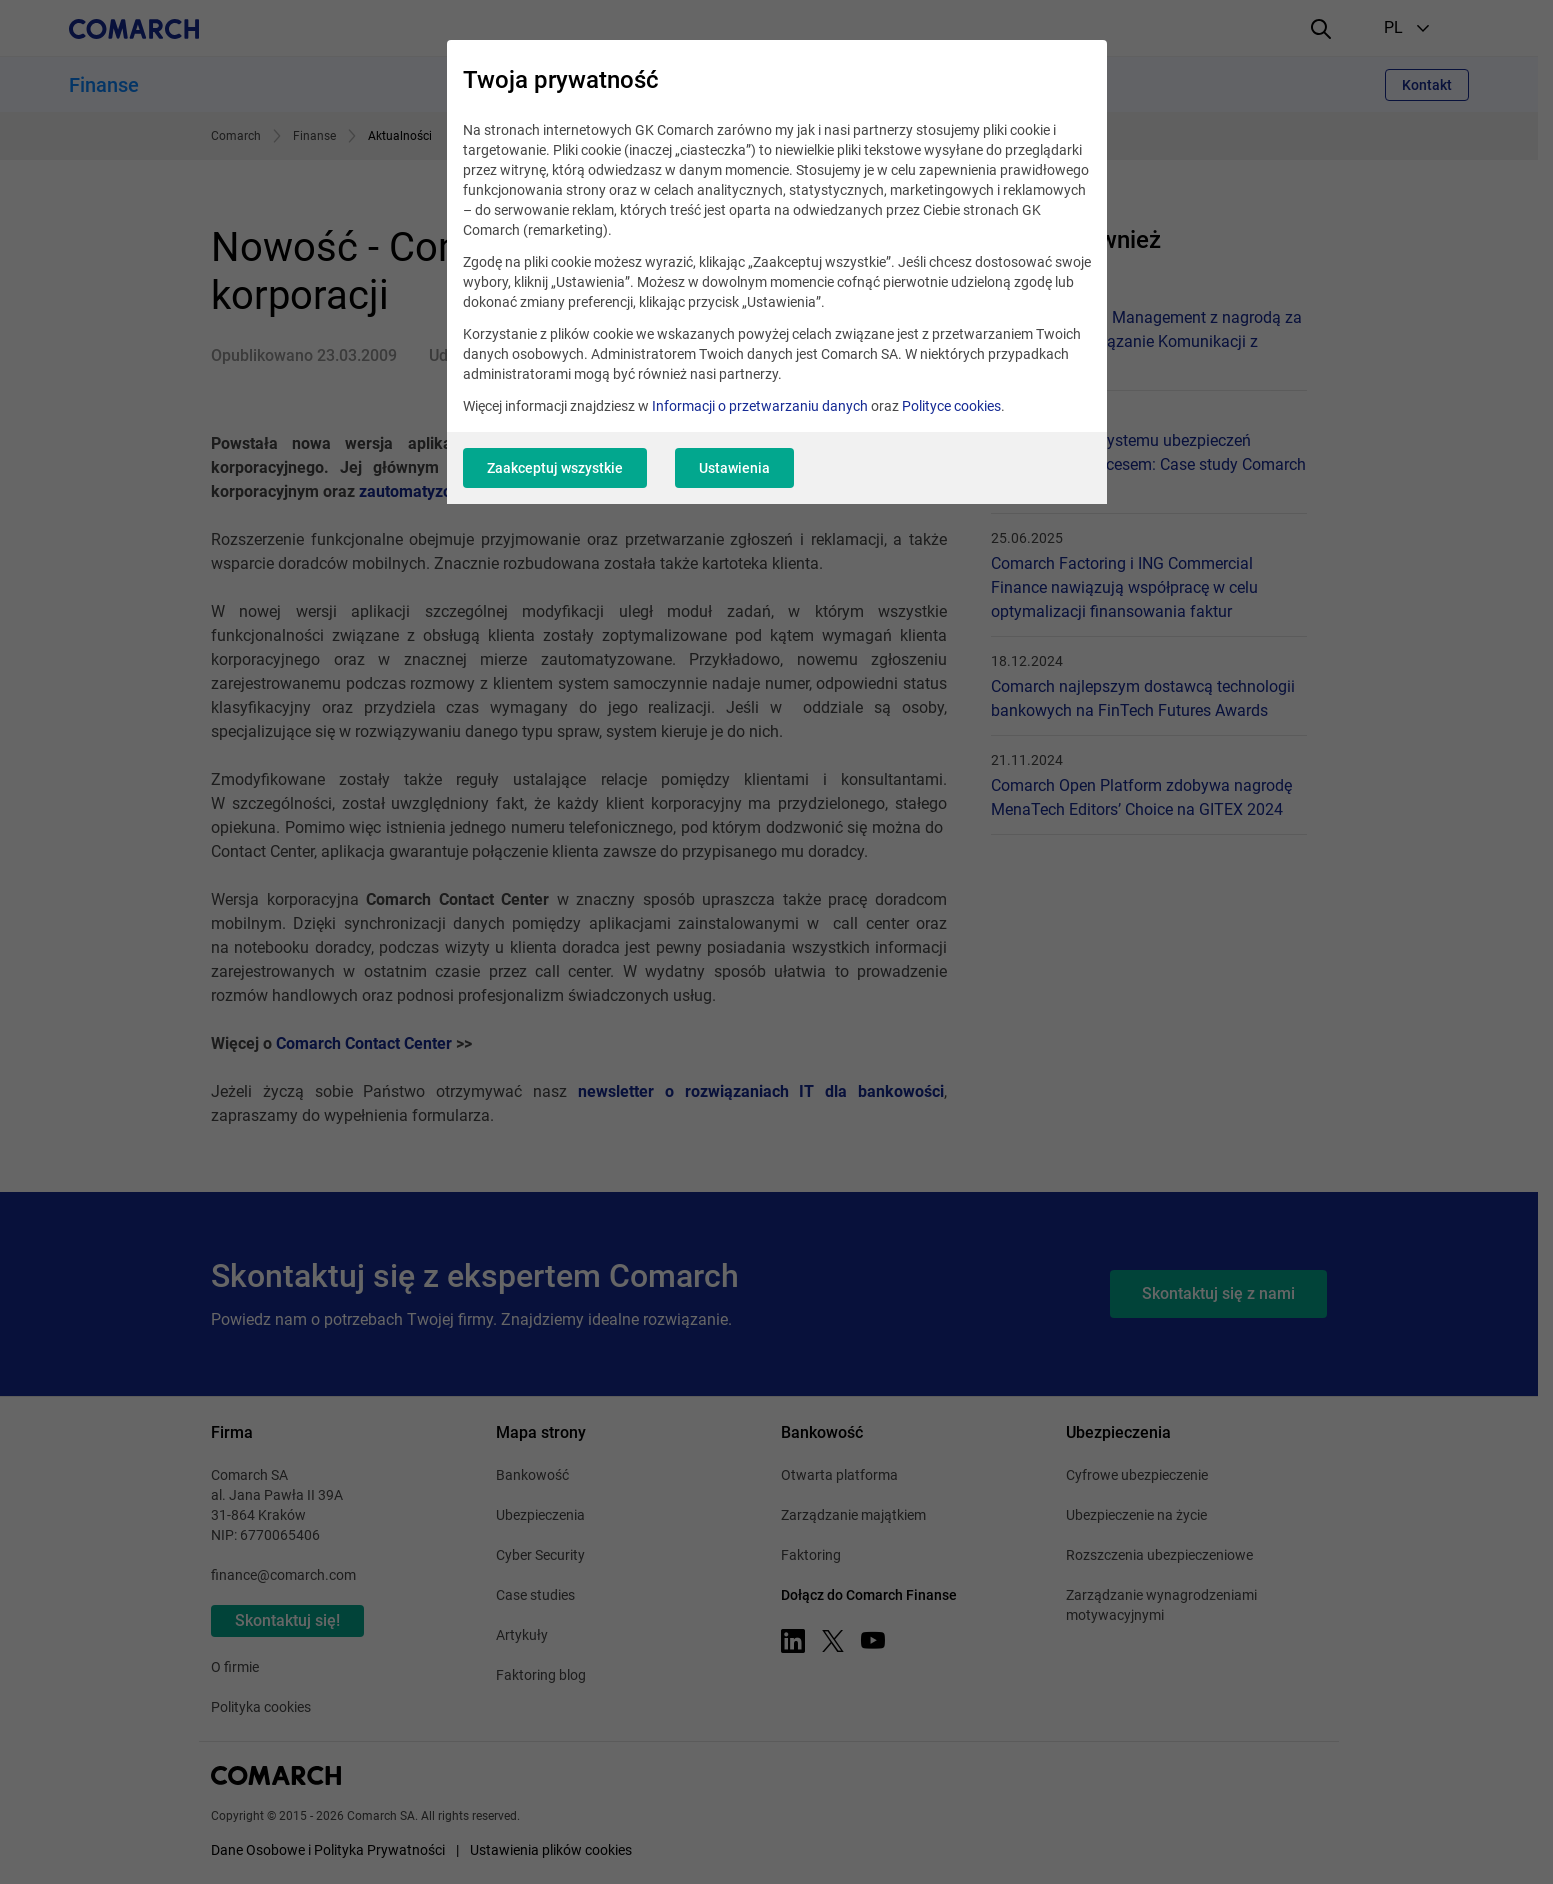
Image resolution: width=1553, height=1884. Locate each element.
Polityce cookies (951, 406)
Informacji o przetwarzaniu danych (760, 406)
